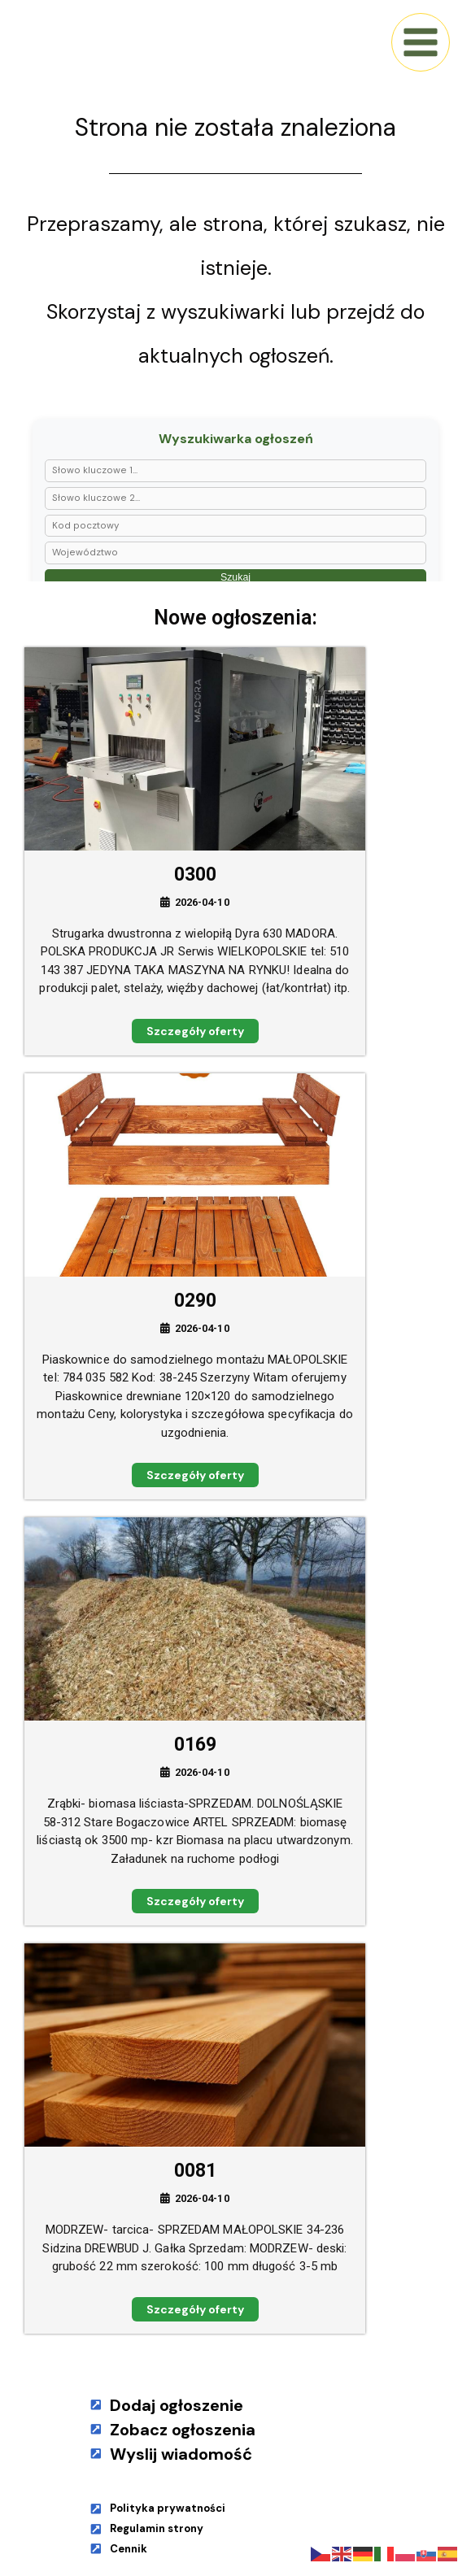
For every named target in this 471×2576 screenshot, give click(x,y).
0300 (195, 875)
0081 (195, 2171)
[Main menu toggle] (420, 42)
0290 (195, 1301)
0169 (195, 1745)
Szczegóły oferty (195, 1031)
